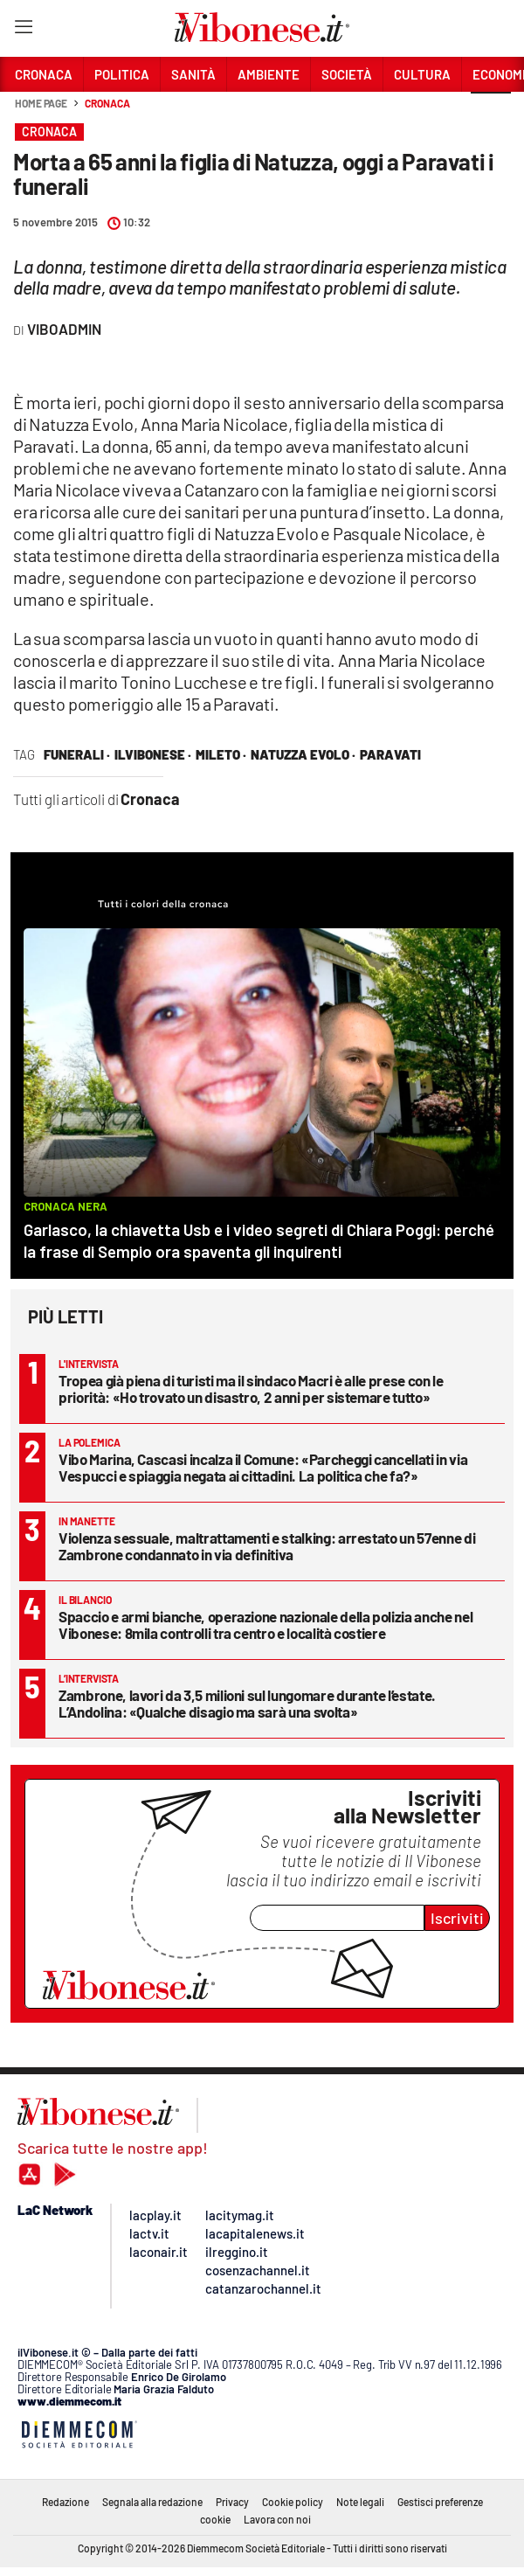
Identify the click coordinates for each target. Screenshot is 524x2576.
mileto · (221, 754)
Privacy (232, 2502)
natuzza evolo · (303, 754)
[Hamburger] (23, 30)
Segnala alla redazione (152, 2502)
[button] (491, 113)
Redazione (65, 2502)
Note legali (360, 2502)
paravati (390, 754)
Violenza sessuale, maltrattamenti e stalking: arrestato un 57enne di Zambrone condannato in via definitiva (267, 1546)
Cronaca (107, 103)
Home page (41, 103)
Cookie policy (292, 2502)
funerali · (77, 754)
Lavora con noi (277, 2519)
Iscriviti (457, 1917)
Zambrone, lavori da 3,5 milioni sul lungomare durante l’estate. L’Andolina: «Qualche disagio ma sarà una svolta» (247, 1703)
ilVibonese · (152, 754)
